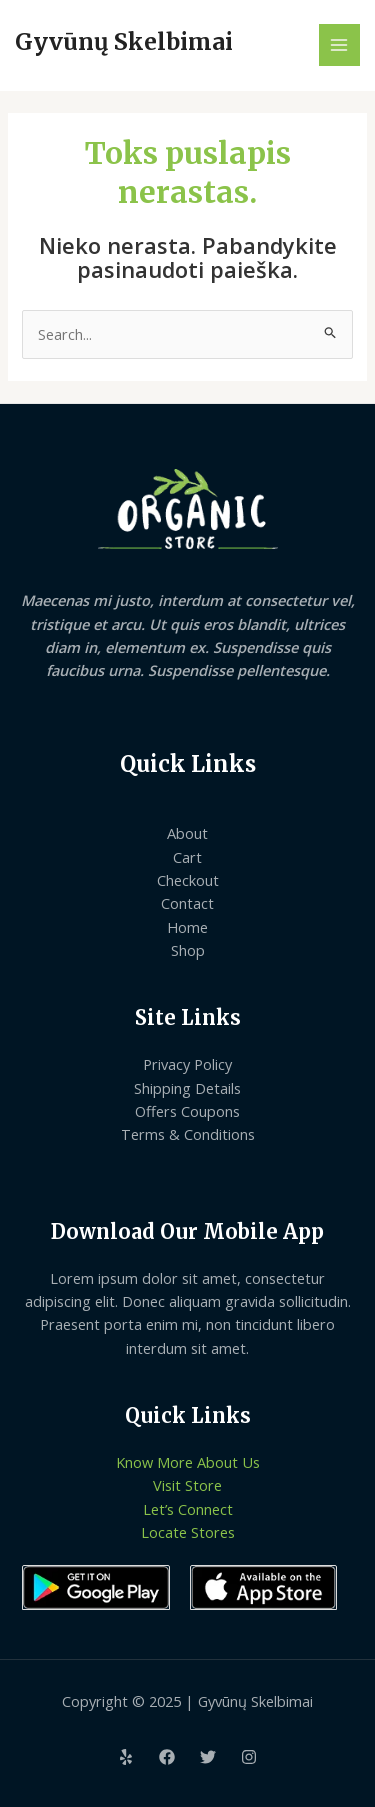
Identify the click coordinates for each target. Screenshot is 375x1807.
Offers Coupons (187, 1111)
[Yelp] (126, 1757)
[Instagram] (249, 1757)
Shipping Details (187, 1088)
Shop (188, 950)
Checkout (188, 880)
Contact (187, 903)
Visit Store (187, 1485)
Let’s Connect (188, 1509)
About (187, 833)
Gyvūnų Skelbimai (124, 42)
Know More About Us (188, 1462)
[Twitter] (208, 1757)
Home (187, 927)
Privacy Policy (187, 1064)
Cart (187, 857)
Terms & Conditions (188, 1134)
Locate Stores (188, 1532)
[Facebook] (167, 1757)
